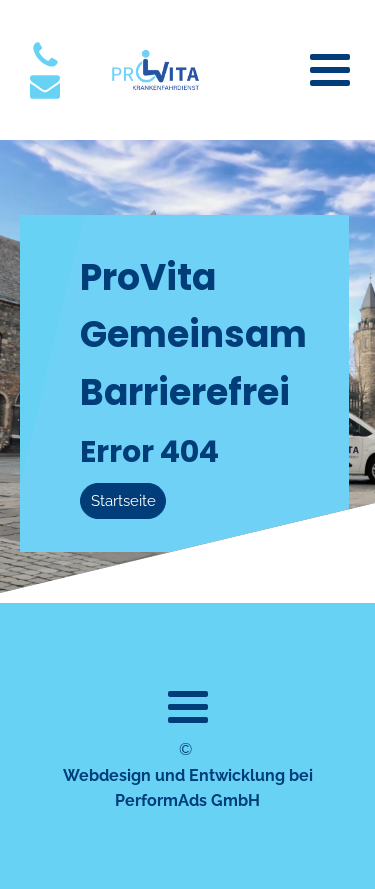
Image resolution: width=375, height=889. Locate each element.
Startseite (123, 501)
